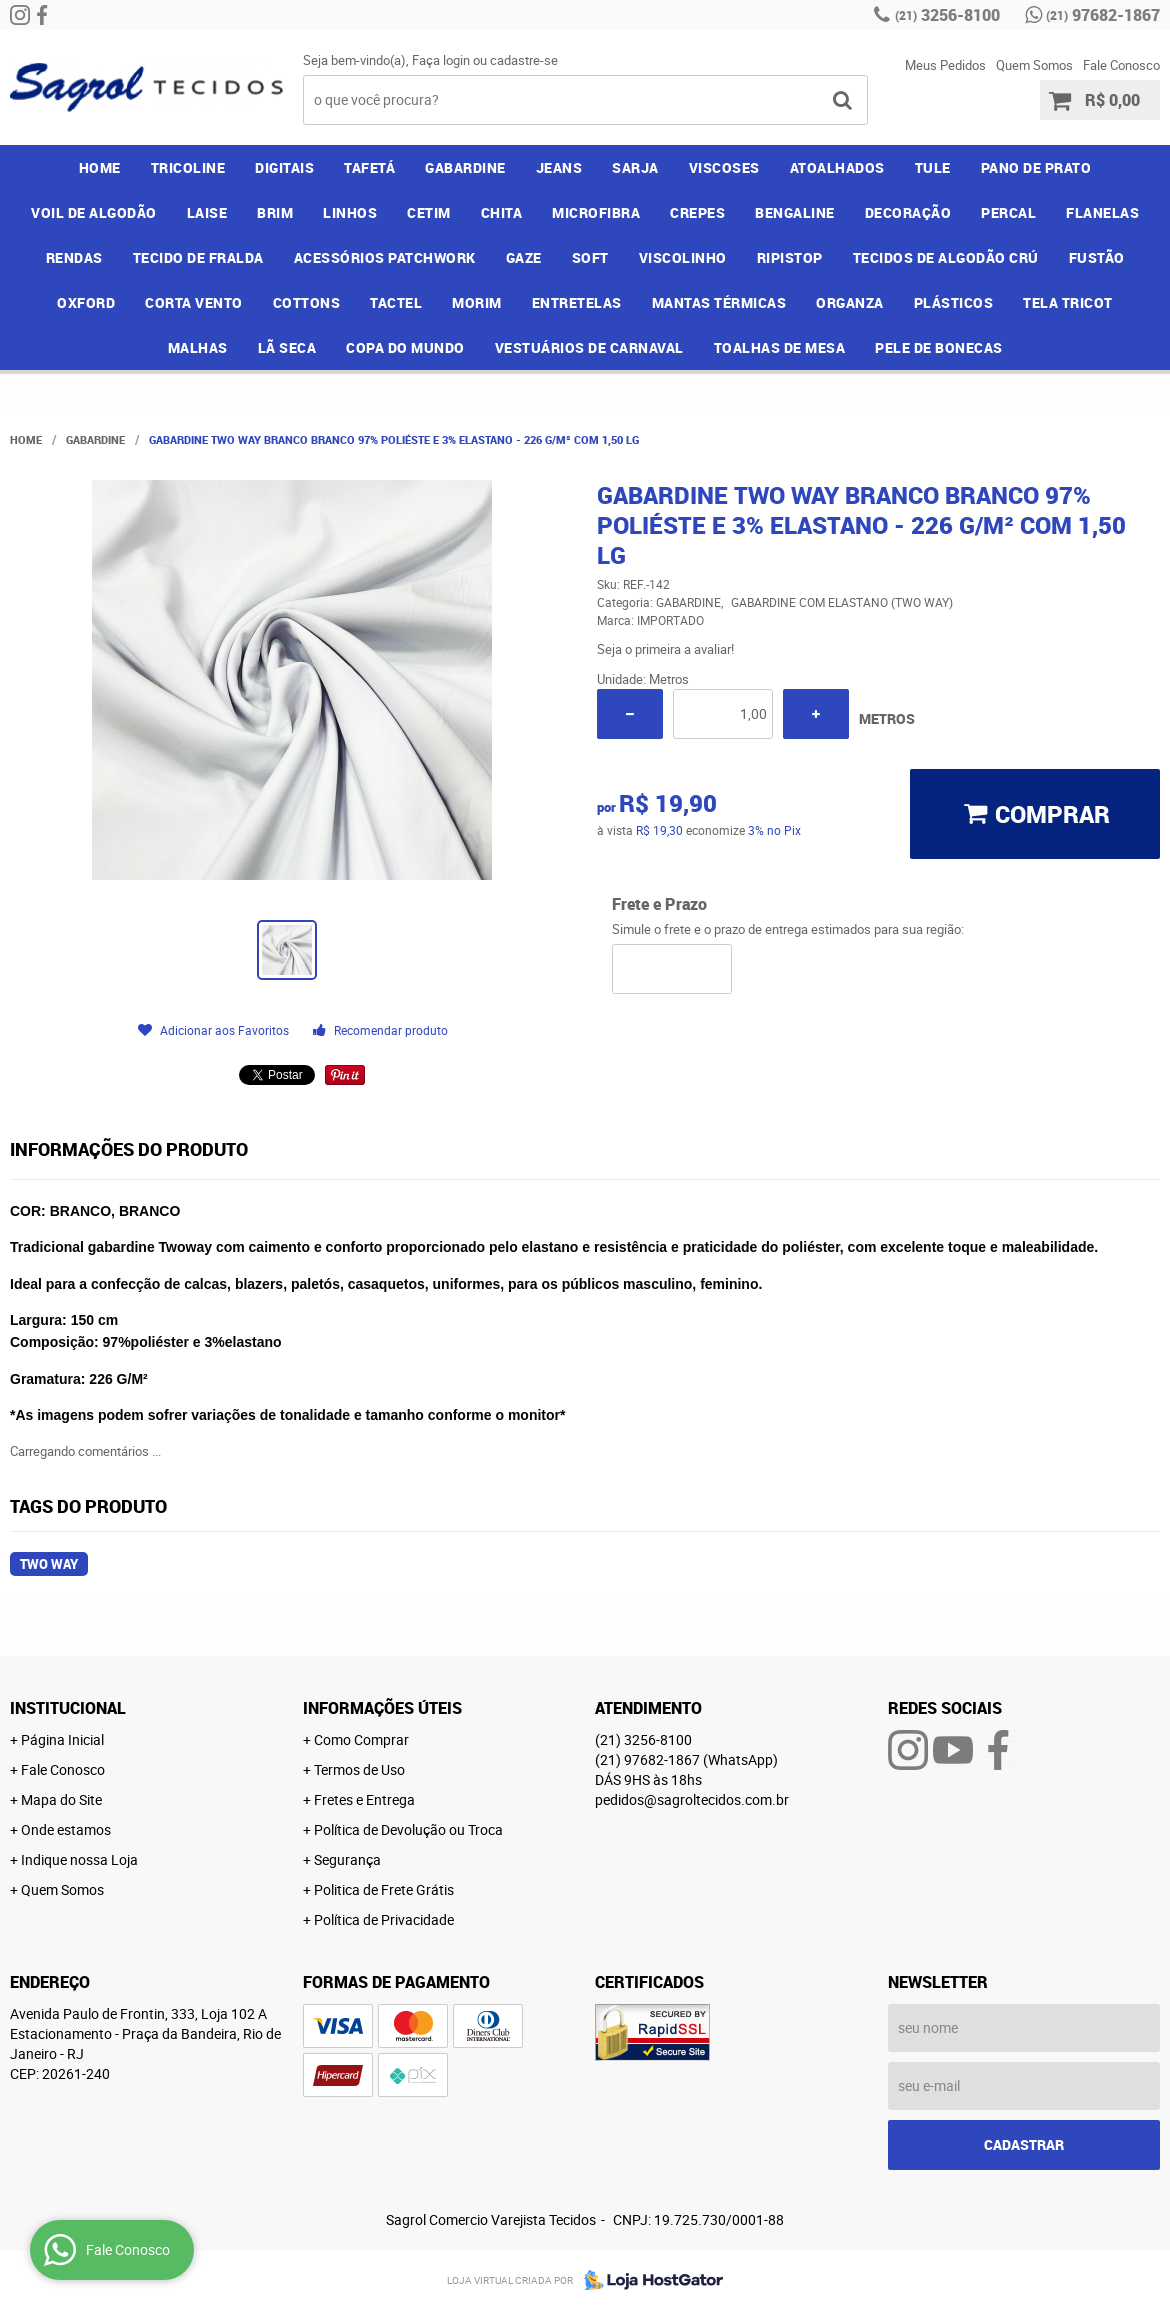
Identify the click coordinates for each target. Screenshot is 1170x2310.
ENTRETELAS (577, 302)
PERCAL (1008, 212)
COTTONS (307, 302)
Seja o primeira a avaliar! (665, 649)
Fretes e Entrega (364, 1799)
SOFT (590, 257)
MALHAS (198, 347)
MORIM (477, 302)
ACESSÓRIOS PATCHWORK (385, 257)
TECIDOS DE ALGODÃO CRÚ (946, 257)
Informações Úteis (382, 1708)
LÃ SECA (287, 347)
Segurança (347, 1859)
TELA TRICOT (1068, 302)
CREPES (697, 212)
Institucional (68, 1708)
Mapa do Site (61, 1799)
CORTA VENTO (194, 302)
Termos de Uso (359, 1769)
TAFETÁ (369, 167)
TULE (933, 167)
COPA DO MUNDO (405, 347)
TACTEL (396, 302)
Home (100, 167)
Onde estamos (66, 1829)
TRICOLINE (188, 167)
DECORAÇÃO (908, 212)
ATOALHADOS (837, 167)
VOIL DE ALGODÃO (94, 212)
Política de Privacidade (384, 1919)
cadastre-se (524, 60)
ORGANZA (850, 302)
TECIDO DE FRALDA (198, 257)
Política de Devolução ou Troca (408, 1829)
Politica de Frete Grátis (384, 1889)
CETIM (429, 212)
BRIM (275, 212)
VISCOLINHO (683, 257)
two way (49, 1564)
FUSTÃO (1097, 257)
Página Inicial (62, 1739)
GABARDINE (465, 167)
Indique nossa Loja (79, 1859)
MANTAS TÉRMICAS (719, 302)
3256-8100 (947, 15)
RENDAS (74, 257)
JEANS (559, 167)
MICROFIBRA (596, 212)
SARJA (635, 167)
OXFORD (86, 302)
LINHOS (350, 212)
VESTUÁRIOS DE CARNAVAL (589, 347)
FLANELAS (1102, 212)
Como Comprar (361, 1739)
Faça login (441, 60)
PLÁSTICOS (954, 302)
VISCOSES (724, 167)
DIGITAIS (284, 167)
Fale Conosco (1121, 65)
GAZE (524, 257)
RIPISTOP (790, 257)
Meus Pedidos (945, 65)
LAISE (207, 212)
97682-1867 (1103, 15)
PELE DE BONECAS (939, 347)
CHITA (502, 212)
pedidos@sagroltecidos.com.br (692, 1799)
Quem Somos (1034, 65)
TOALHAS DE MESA (780, 347)
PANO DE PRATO (1036, 167)
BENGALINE (795, 212)
